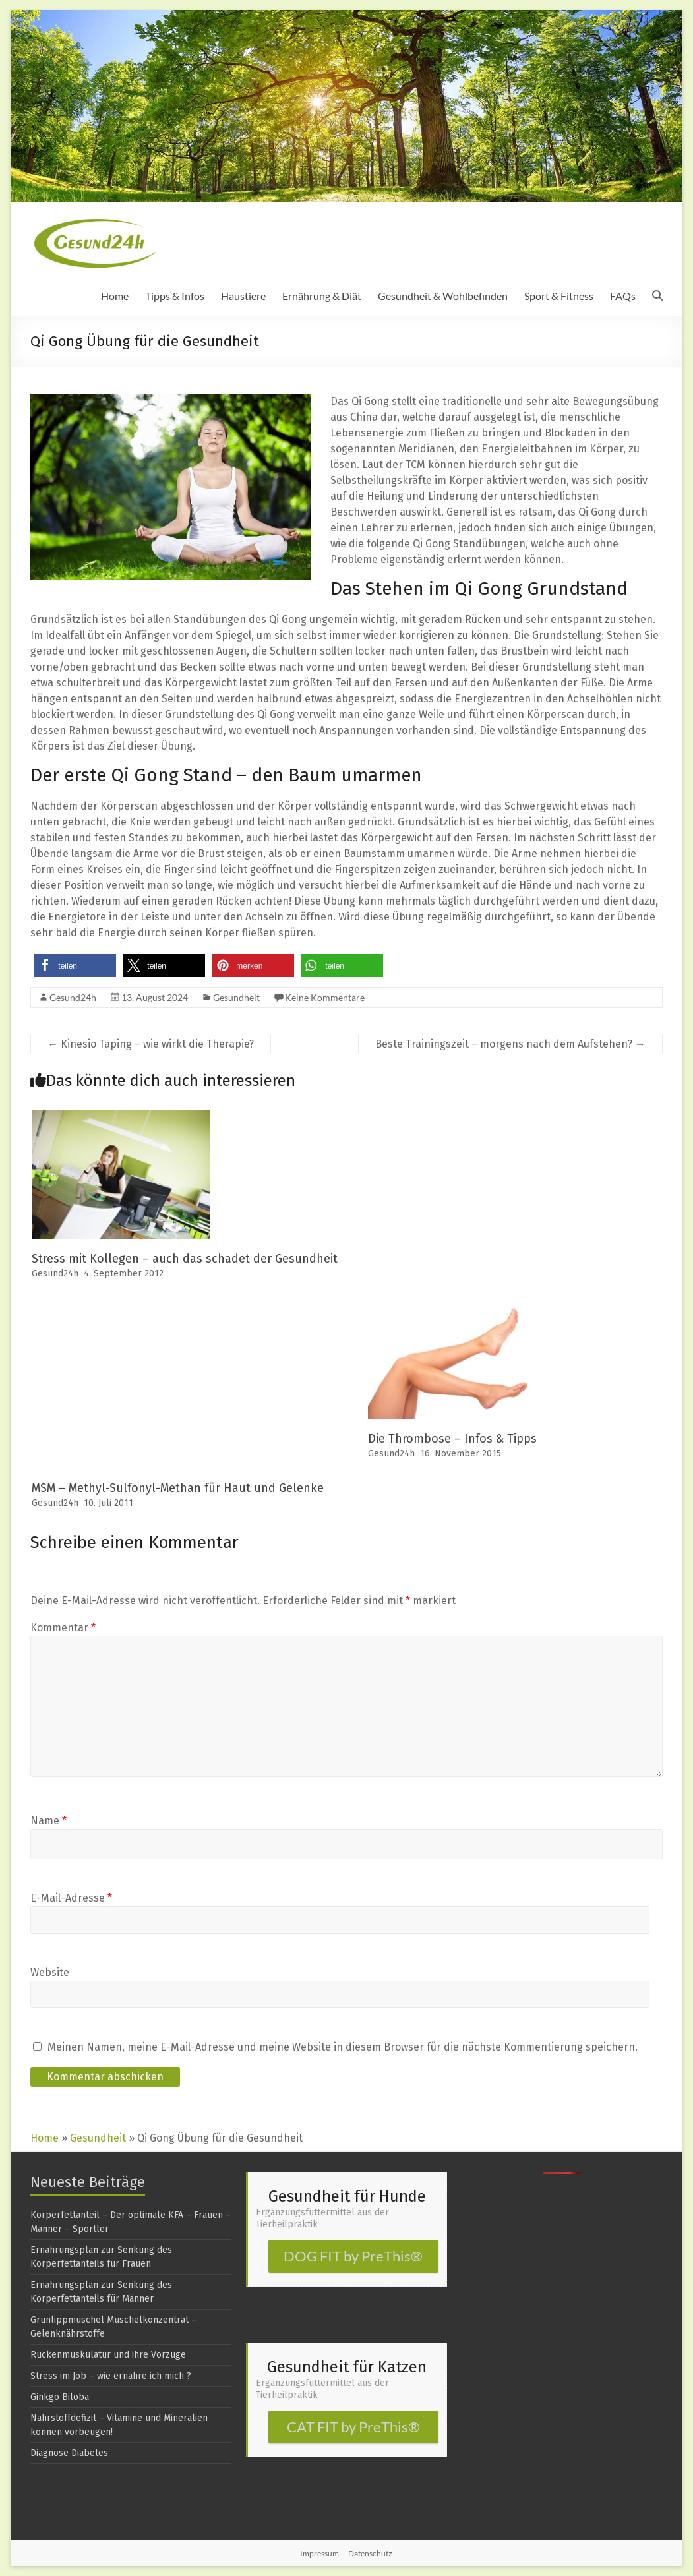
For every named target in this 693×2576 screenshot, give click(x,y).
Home (115, 295)
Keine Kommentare (325, 997)
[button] (75, 965)
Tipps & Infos (174, 295)
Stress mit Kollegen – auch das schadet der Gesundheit (185, 1258)
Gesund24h (72, 997)
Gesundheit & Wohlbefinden (443, 295)
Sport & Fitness (558, 295)
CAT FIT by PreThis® (353, 2427)
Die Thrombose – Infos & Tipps (452, 1438)
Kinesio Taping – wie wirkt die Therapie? (150, 1044)
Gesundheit (236, 997)
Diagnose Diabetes (69, 2453)
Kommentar (63, 1627)
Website (49, 1972)
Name (48, 1820)
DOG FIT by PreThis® (353, 2256)
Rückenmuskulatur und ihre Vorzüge (108, 2354)
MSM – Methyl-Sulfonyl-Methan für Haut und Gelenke (178, 1488)
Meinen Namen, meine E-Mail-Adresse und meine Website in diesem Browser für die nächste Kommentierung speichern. (342, 2047)
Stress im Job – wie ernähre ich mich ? (110, 2375)
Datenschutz (370, 2553)
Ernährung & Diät (321, 295)
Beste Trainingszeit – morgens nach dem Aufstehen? (510, 1044)
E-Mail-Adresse (71, 1898)
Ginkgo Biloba (59, 2397)
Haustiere (243, 295)
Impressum (319, 2553)
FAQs (623, 295)
